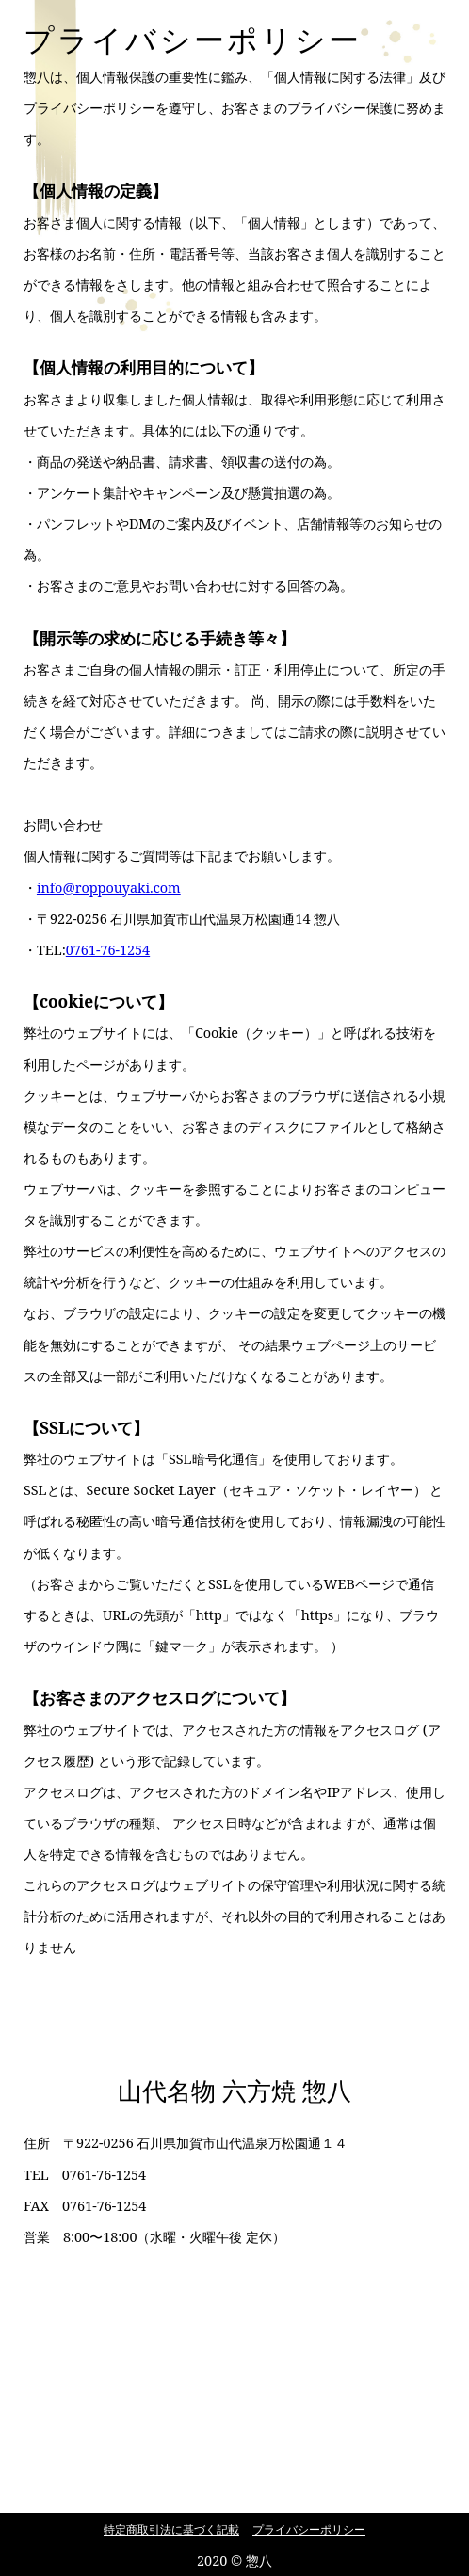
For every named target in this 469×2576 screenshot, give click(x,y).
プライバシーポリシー (308, 2529)
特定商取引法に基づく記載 (171, 2529)
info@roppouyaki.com (109, 888)
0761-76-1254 (108, 950)
